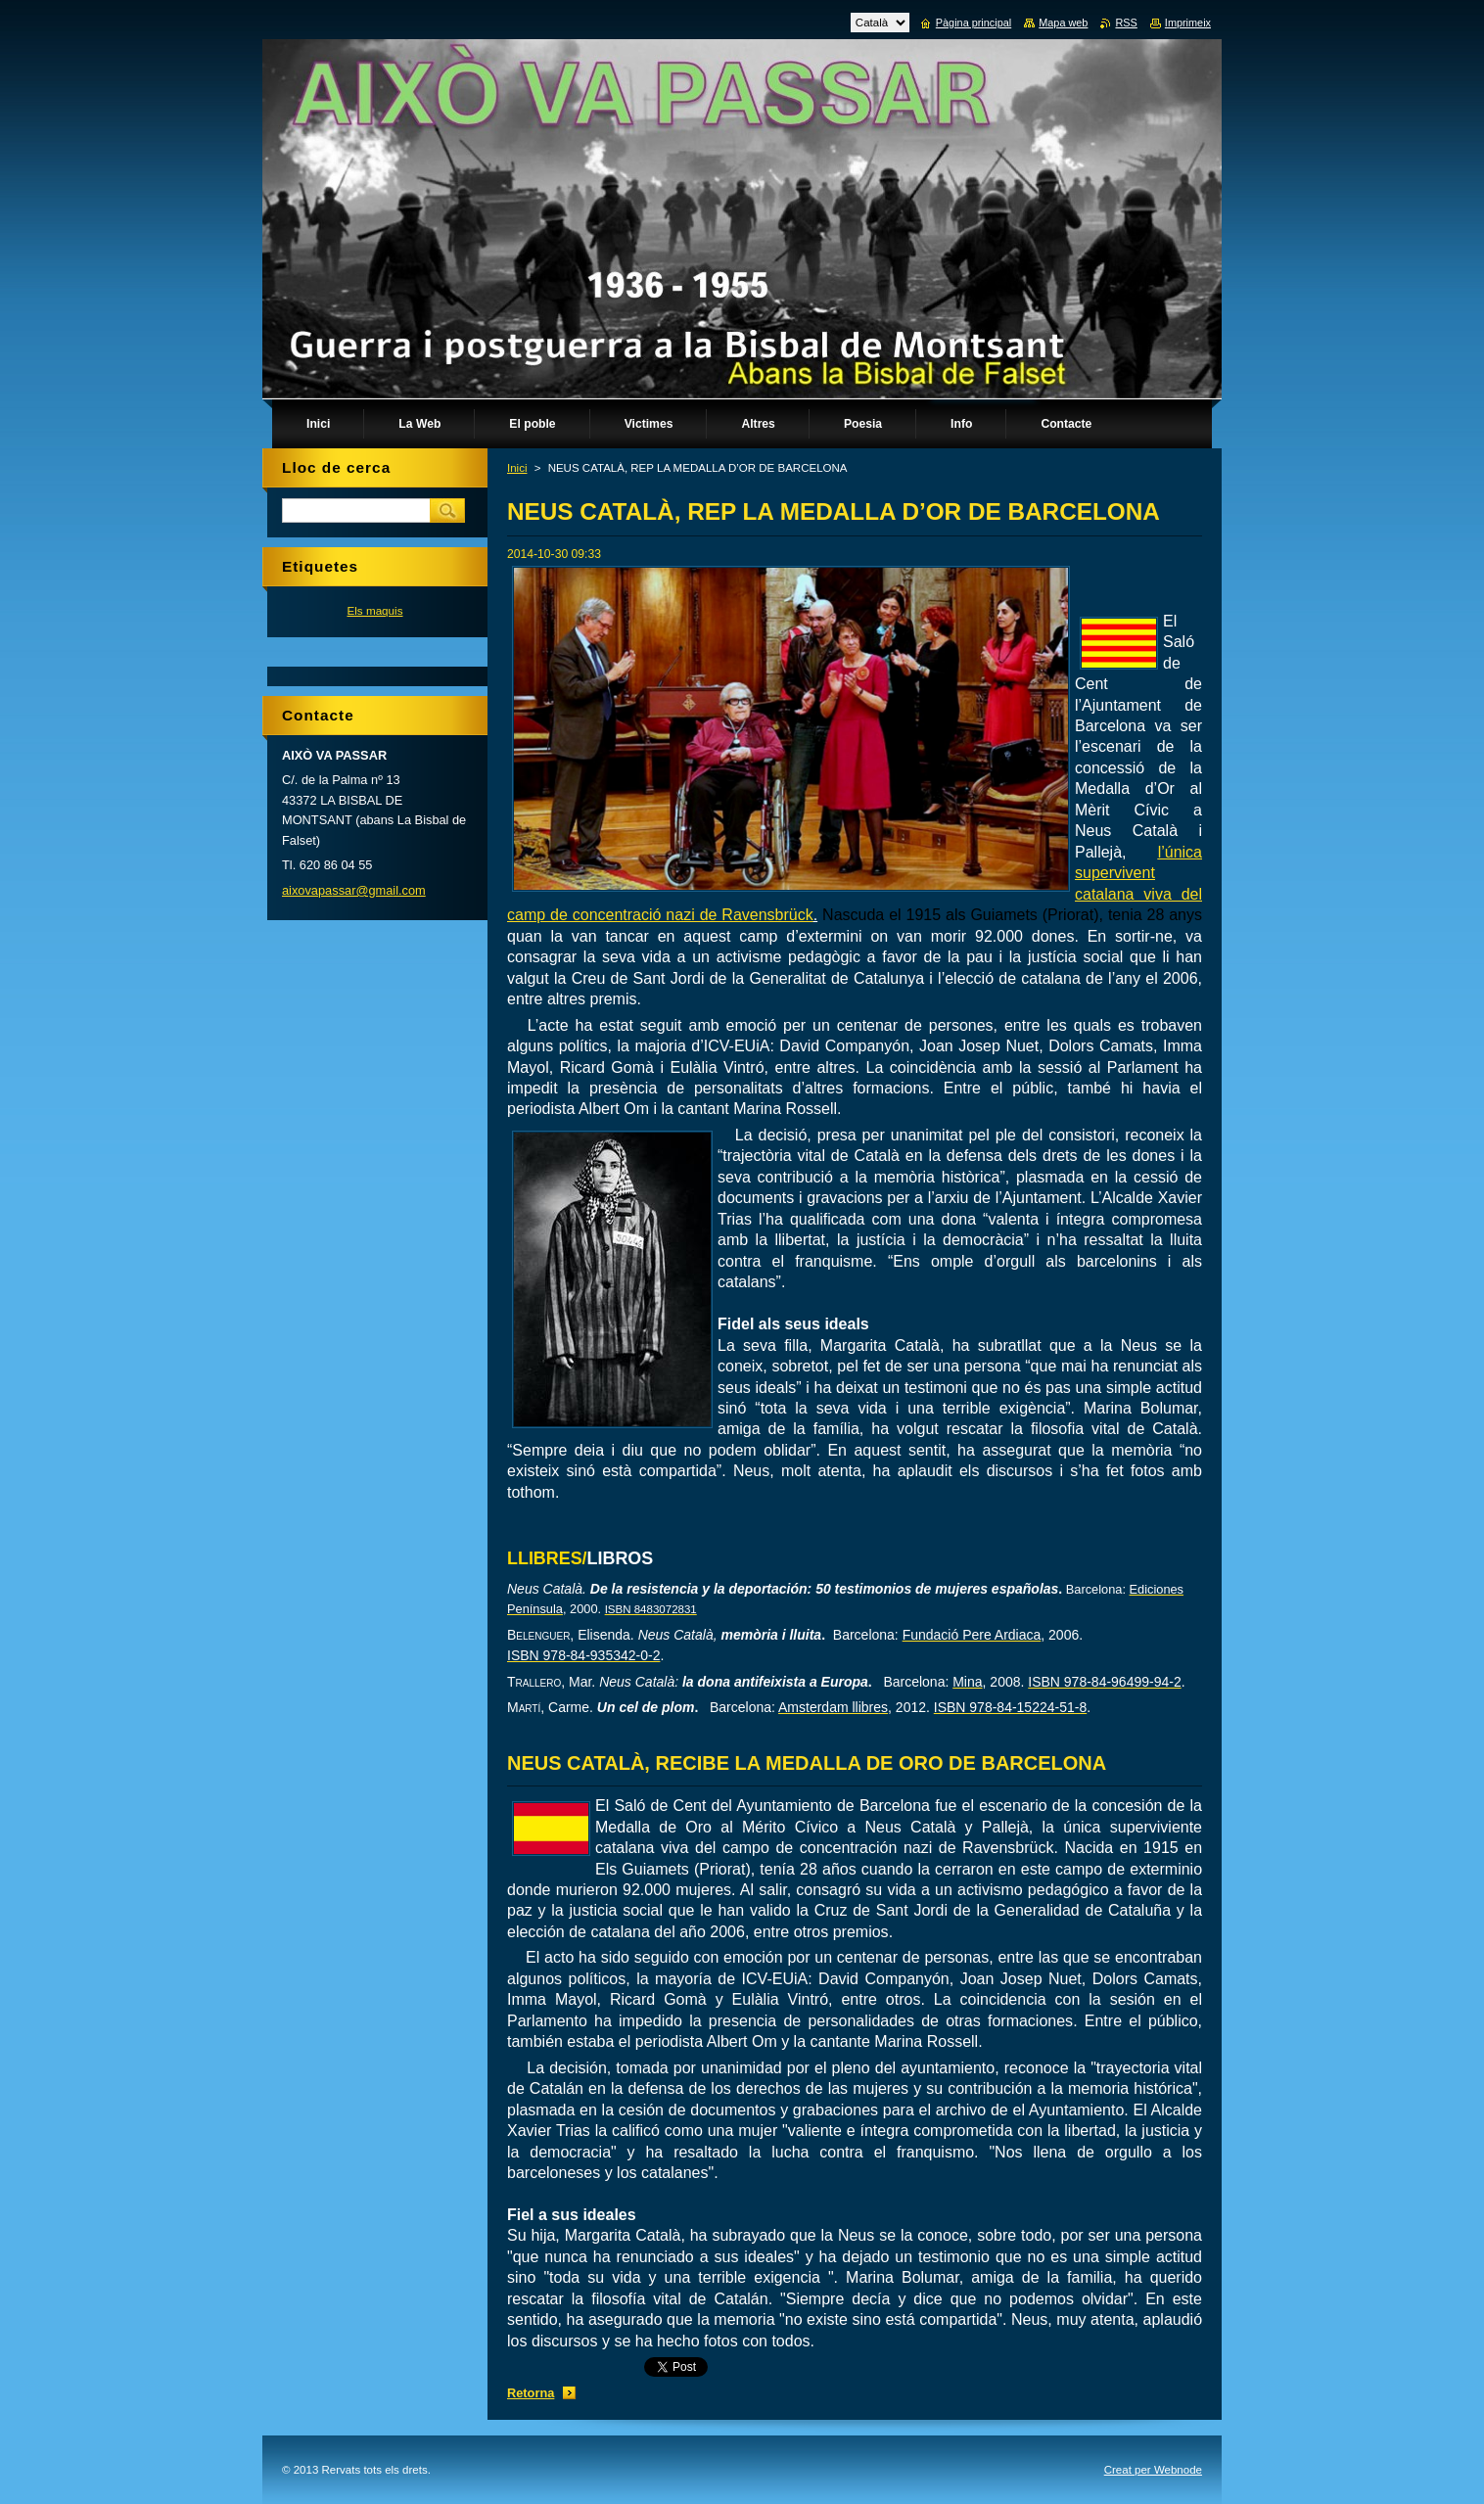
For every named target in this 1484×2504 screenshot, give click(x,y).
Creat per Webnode (1153, 2470)
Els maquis (374, 610)
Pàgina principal (973, 22)
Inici (517, 468)
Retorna (530, 2393)
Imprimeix (1188, 22)
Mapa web (1063, 22)
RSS (1125, 22)
